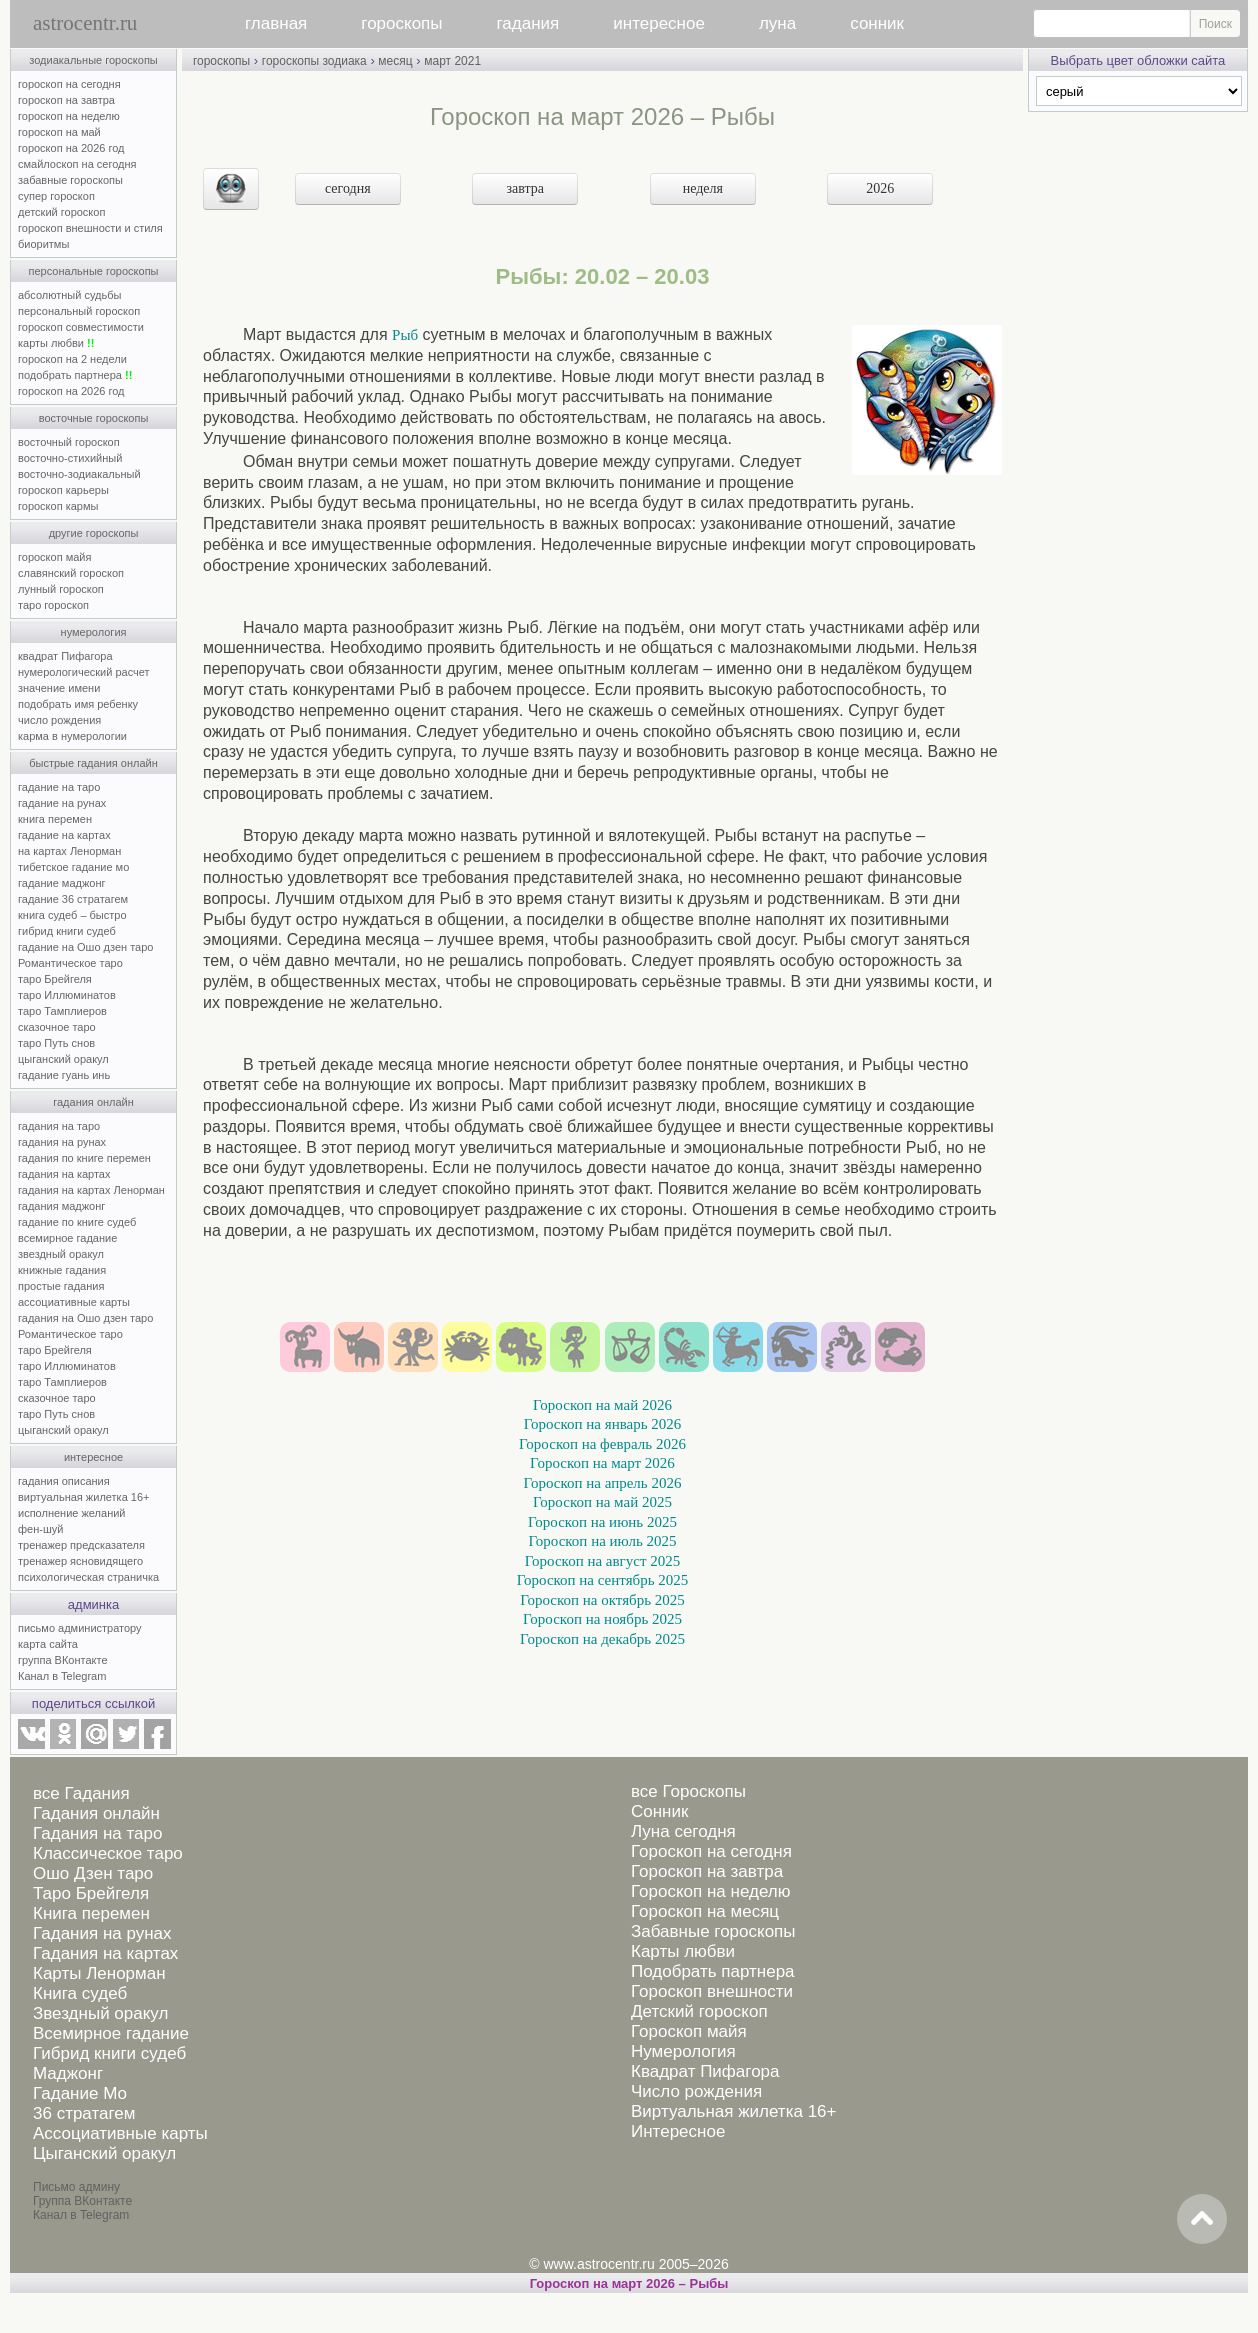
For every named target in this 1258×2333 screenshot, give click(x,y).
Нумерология (683, 2051)
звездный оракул (61, 1254)
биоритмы (43, 244)
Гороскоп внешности (712, 1991)
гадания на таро (59, 1126)
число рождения (59, 720)
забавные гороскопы (70, 180)
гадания (528, 23)
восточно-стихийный (70, 458)
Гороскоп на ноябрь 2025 (602, 1619)
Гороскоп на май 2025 (602, 1502)
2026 (880, 188)
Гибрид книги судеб (109, 2053)
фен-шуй (40, 1529)
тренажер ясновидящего (80, 1561)
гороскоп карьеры (63, 490)
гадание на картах (64, 835)
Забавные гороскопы (713, 1931)
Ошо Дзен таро (93, 1873)
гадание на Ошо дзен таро (85, 947)
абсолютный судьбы (69, 295)
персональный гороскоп (79, 311)
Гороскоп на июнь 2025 (602, 1522)
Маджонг (68, 2073)
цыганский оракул (63, 1059)
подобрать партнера (75, 375)
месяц (395, 61)
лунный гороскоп (61, 589)
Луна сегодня (683, 1831)
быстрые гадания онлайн (93, 763)
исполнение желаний (72, 1513)
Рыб (405, 335)
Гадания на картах (105, 1953)
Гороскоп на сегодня (711, 1851)
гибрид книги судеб (67, 931)
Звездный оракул (100, 2013)
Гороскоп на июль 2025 (602, 1541)
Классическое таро (108, 1853)
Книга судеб (80, 1993)
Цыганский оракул (104, 2153)
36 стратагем (84, 2113)
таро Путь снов (56, 1043)
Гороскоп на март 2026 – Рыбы (629, 2283)
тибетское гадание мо (73, 867)
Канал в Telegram (62, 1676)
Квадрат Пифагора (705, 2071)
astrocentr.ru (85, 23)
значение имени (59, 688)
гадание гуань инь (64, 1075)
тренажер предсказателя (81, 1545)
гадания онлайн (93, 1102)
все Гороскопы (688, 1791)
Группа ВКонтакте (82, 2201)
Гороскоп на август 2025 (602, 1561)
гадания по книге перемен (84, 1158)
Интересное (678, 2131)
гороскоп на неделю (69, 116)
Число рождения (696, 2091)
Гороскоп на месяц (705, 1911)
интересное (659, 23)
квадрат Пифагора (65, 656)
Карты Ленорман (99, 1973)
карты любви (56, 343)
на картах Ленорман (69, 851)
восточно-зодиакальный (79, 474)
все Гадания (81, 1793)
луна (777, 23)
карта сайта (48, 1644)
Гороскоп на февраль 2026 (602, 1444)
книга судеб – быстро (72, 915)
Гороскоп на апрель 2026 (603, 1483)
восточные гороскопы (94, 418)
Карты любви (683, 1951)
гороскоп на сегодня (69, 84)
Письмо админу (76, 2187)
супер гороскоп (56, 196)
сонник (877, 23)
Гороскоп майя (689, 2031)
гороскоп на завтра (66, 100)
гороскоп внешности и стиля (90, 228)
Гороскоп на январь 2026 (603, 1424)
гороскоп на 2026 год (71, 148)
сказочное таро (57, 1027)
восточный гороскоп (69, 442)
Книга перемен (91, 1913)
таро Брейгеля (55, 979)
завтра (526, 188)
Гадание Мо (80, 2093)
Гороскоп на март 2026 (602, 1463)
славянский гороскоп (71, 573)
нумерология (94, 632)
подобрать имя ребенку (78, 704)
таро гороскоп (53, 605)
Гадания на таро (97, 1833)
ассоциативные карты (74, 1302)
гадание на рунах (62, 803)
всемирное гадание (67, 1238)
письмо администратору (80, 1628)
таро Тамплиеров (62, 1011)
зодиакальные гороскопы (93, 60)
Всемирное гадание (111, 2033)
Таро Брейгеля (91, 1893)
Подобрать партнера (713, 1971)
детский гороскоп (61, 212)
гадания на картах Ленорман (94, 1190)
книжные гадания (62, 1270)
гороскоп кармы (58, 506)
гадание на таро (59, 787)
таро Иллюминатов (67, 995)
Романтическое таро (70, 963)
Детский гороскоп (699, 2011)
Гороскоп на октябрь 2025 (602, 1600)
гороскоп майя (54, 557)
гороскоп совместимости (81, 327)
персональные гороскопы (94, 271)
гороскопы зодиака (314, 61)
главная (276, 23)
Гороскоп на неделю (710, 1891)
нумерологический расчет (84, 672)
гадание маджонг (61, 883)
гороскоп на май (59, 132)
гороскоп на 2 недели (72, 359)
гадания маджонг (61, 1206)
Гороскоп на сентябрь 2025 (603, 1580)
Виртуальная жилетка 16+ (734, 2111)
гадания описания (64, 1481)
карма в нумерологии (72, 736)
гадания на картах (64, 1174)
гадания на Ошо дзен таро (85, 1318)
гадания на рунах (62, 1142)
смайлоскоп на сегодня (77, 164)
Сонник (659, 1811)
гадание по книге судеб (77, 1222)
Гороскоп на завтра (707, 1871)
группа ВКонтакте (63, 1660)
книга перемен (55, 819)
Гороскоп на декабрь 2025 (602, 1639)
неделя (703, 188)
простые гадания (61, 1286)
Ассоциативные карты (120, 2133)
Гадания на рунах (102, 1933)
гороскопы (401, 23)
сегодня (348, 188)
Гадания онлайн (96, 1813)
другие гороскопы (94, 533)
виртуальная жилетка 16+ (83, 1497)
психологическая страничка (88, 1577)
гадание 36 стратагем (73, 899)
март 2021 (452, 61)
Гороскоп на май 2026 (602, 1405)
